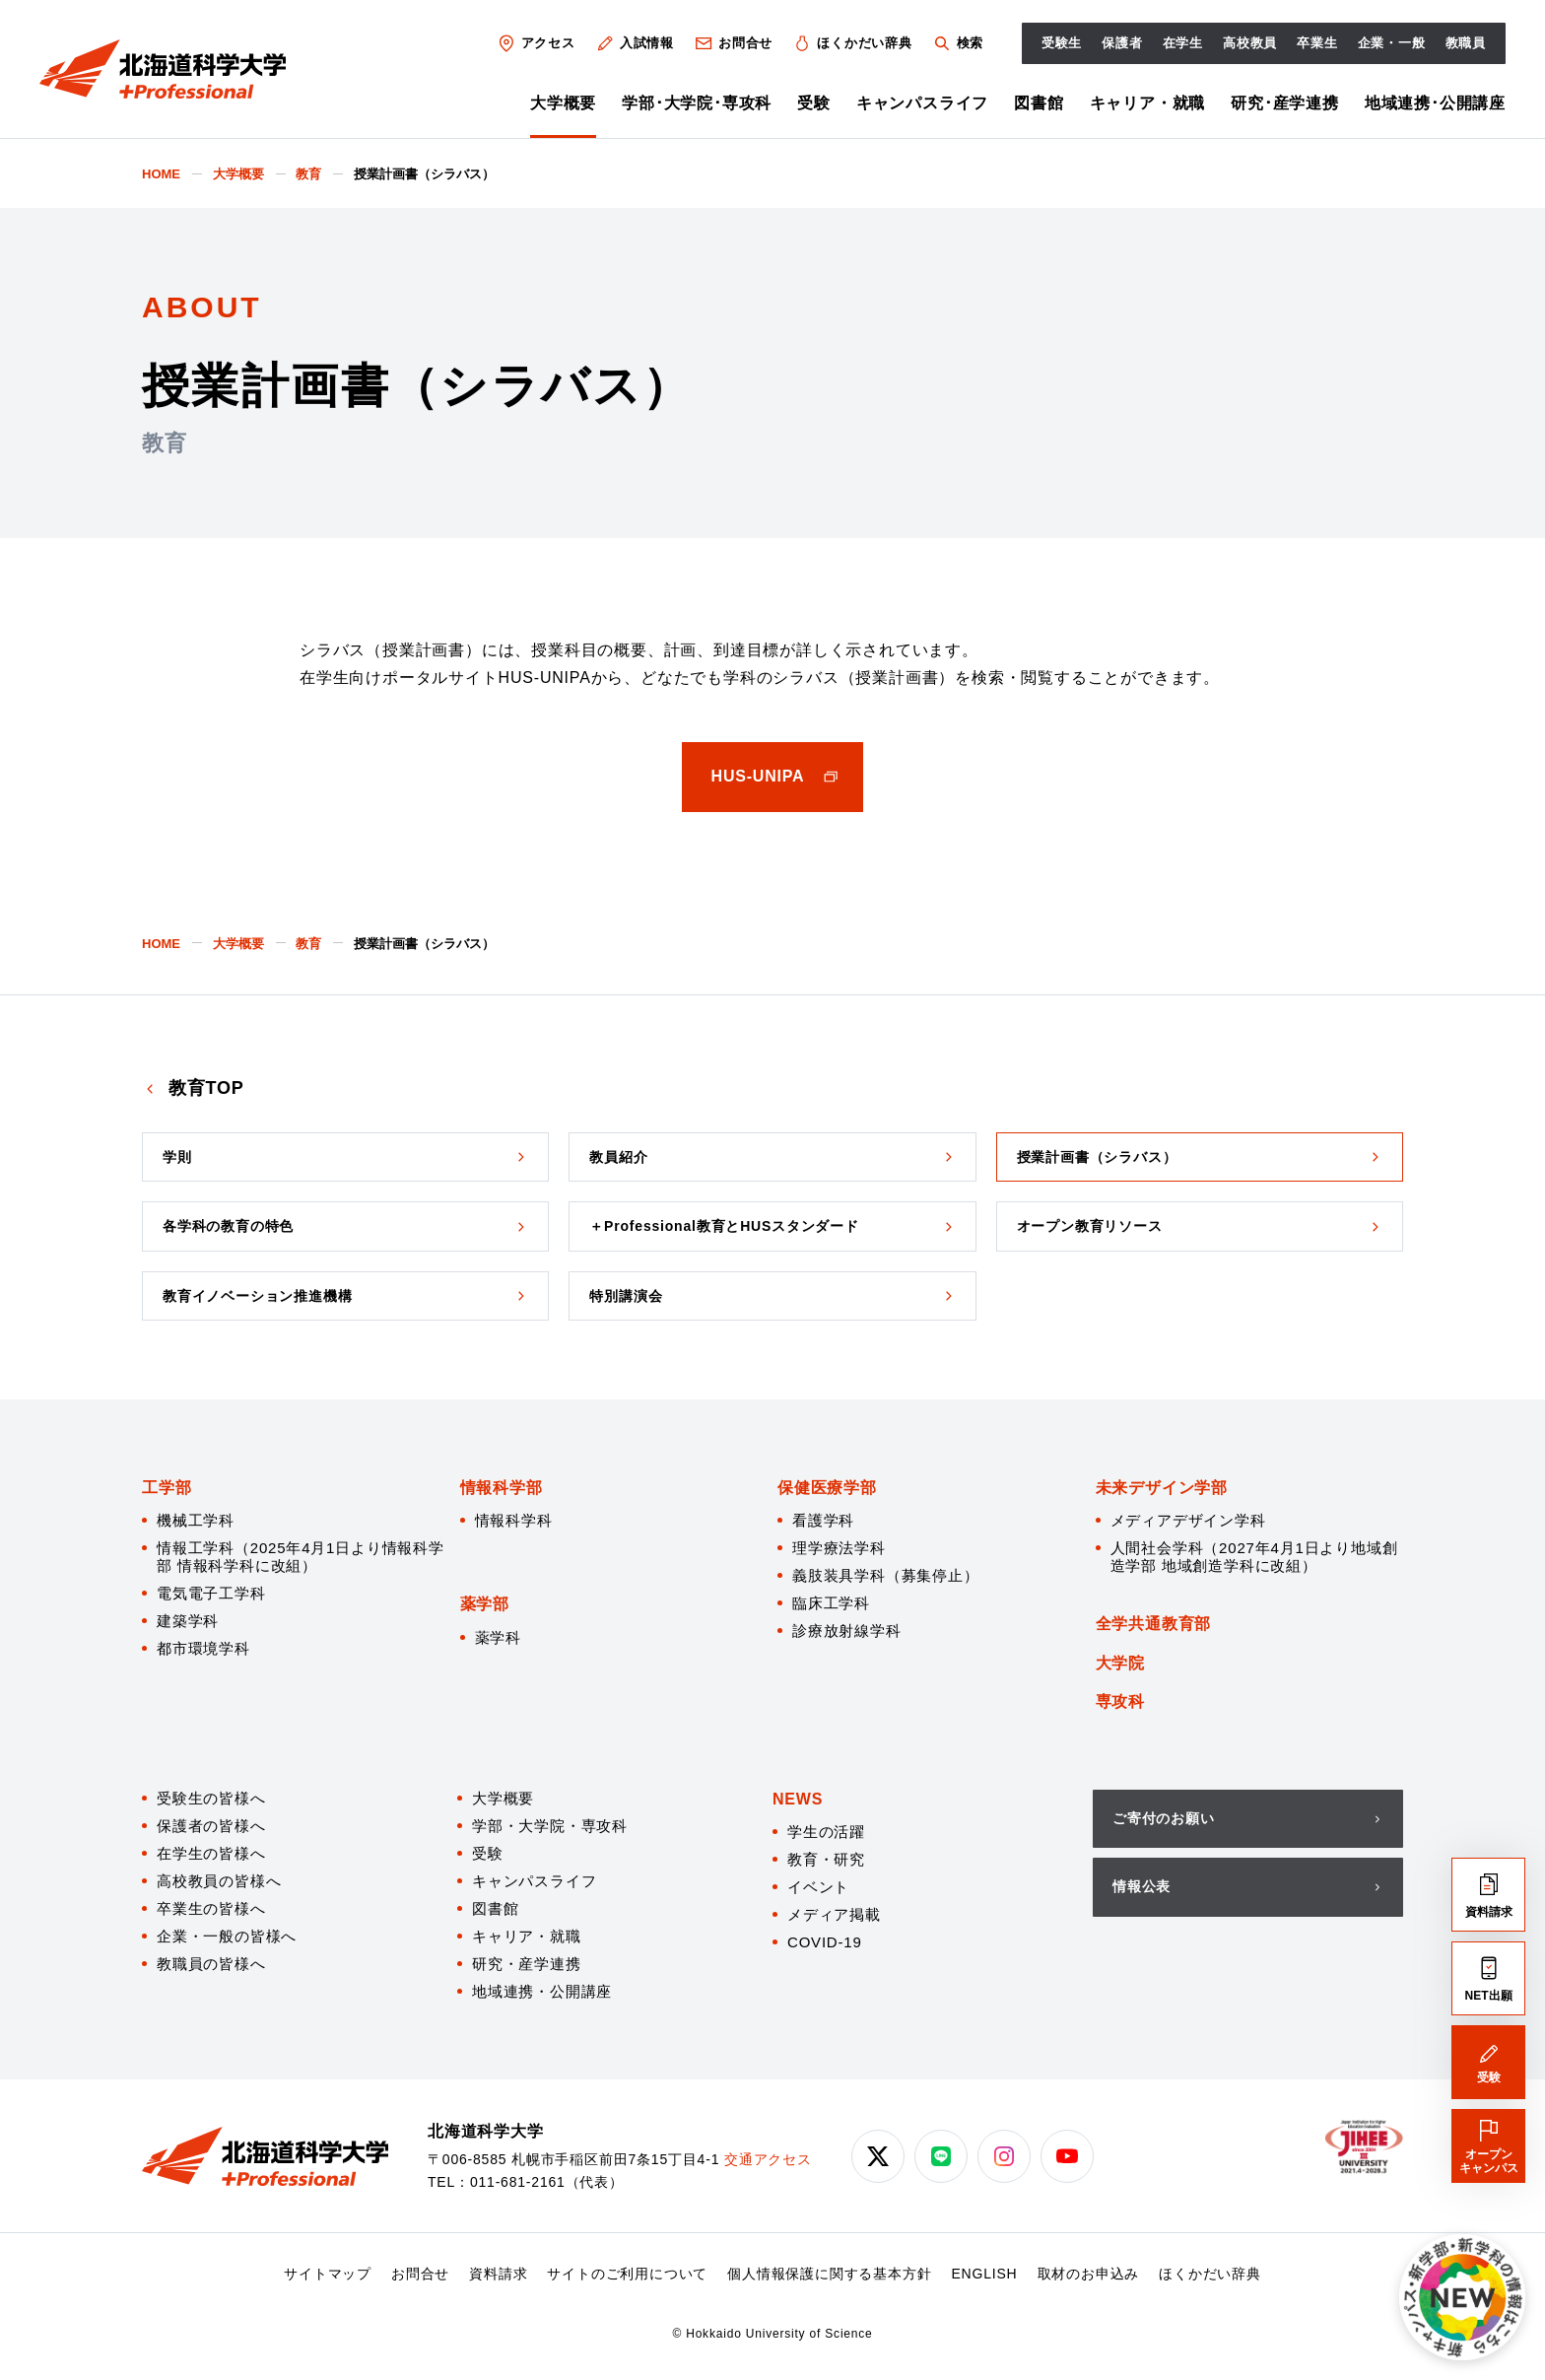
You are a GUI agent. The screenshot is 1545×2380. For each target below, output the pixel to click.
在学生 (1183, 42)
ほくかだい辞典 (852, 43)
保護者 (1122, 42)
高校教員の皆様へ (219, 1880)
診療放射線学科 (847, 1630)
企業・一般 (1392, 42)
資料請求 (498, 2273)
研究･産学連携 (1285, 103)
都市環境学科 (203, 1648)
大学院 (1120, 1663)
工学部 (166, 1487)
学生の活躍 (826, 1831)
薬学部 (484, 1604)
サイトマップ (327, 2273)
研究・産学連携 (526, 1963)
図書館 (1038, 103)
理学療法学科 (839, 1547)
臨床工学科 (831, 1603)
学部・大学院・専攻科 (550, 1825)
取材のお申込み (1089, 2273)
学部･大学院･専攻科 (697, 103)
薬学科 (498, 1637)
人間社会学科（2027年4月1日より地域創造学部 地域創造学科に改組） (1254, 1556)
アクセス (536, 43)
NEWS (797, 1799)
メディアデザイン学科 (1188, 1520)
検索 (957, 43)
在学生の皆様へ (211, 1853)
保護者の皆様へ (211, 1825)
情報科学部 (501, 1487)
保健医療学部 (827, 1487)
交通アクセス (768, 2159)
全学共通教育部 (1154, 1623)
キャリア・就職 (1148, 103)
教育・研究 (826, 1859)
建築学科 (188, 1620)
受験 (814, 103)
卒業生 (1317, 42)
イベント (818, 1886)
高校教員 (1250, 42)
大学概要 (563, 103)
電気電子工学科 (211, 1593)
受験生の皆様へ (211, 1798)
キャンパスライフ (922, 103)
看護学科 (823, 1520)
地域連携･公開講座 (1435, 103)
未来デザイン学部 (1162, 1487)
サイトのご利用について (627, 2273)
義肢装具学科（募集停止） (885, 1575)
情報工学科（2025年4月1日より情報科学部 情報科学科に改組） (300, 1556)
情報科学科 (514, 1520)
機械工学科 (196, 1520)
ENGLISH (984, 2273)
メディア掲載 (834, 1914)
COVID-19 (824, 1942)
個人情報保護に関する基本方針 (829, 2273)
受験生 (1061, 42)
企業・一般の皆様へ (227, 1936)
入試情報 (634, 43)
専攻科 (1120, 1701)
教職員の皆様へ (211, 1963)
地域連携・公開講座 (542, 1991)
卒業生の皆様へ (211, 1908)
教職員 (1465, 42)
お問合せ (733, 43)
